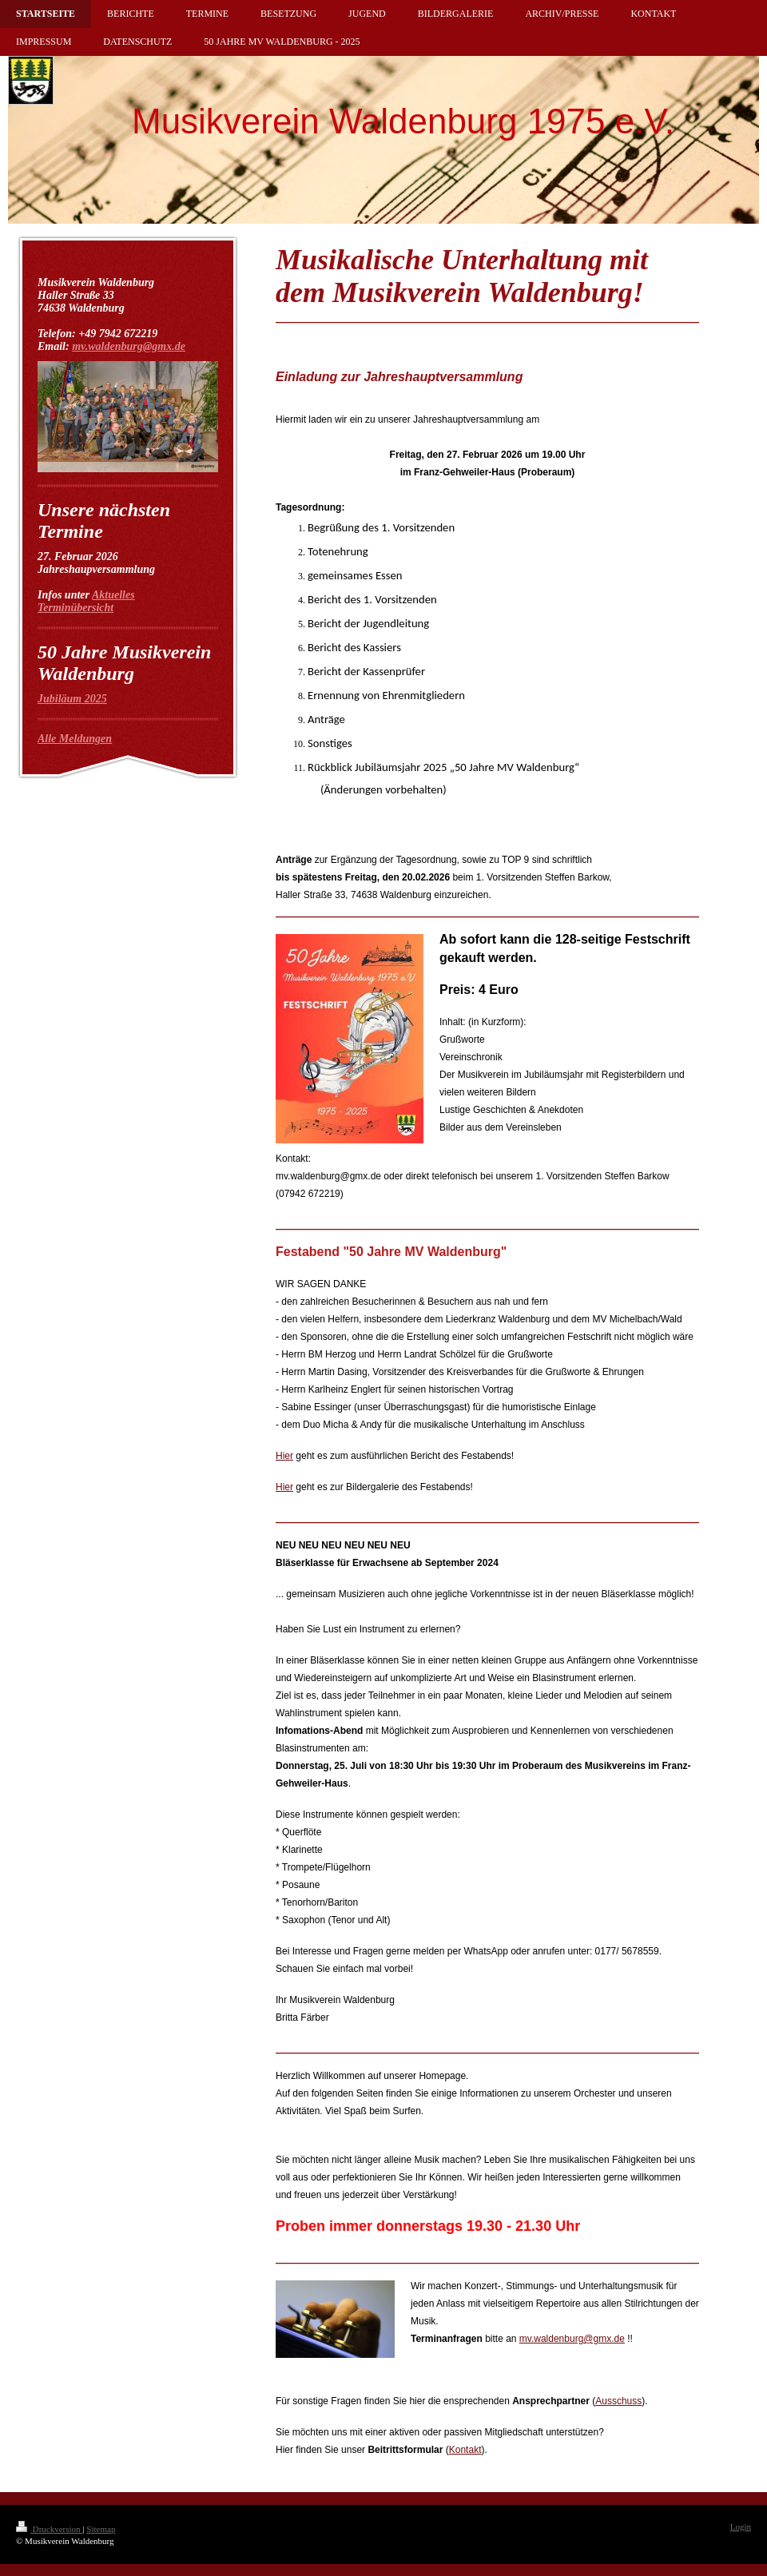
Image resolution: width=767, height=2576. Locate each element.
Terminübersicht (75, 608)
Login (740, 2526)
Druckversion (49, 2529)
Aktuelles (113, 595)
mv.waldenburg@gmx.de (128, 346)
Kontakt (465, 2449)
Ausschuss (618, 2401)
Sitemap (100, 2529)
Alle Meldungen (75, 739)
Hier (284, 1455)
